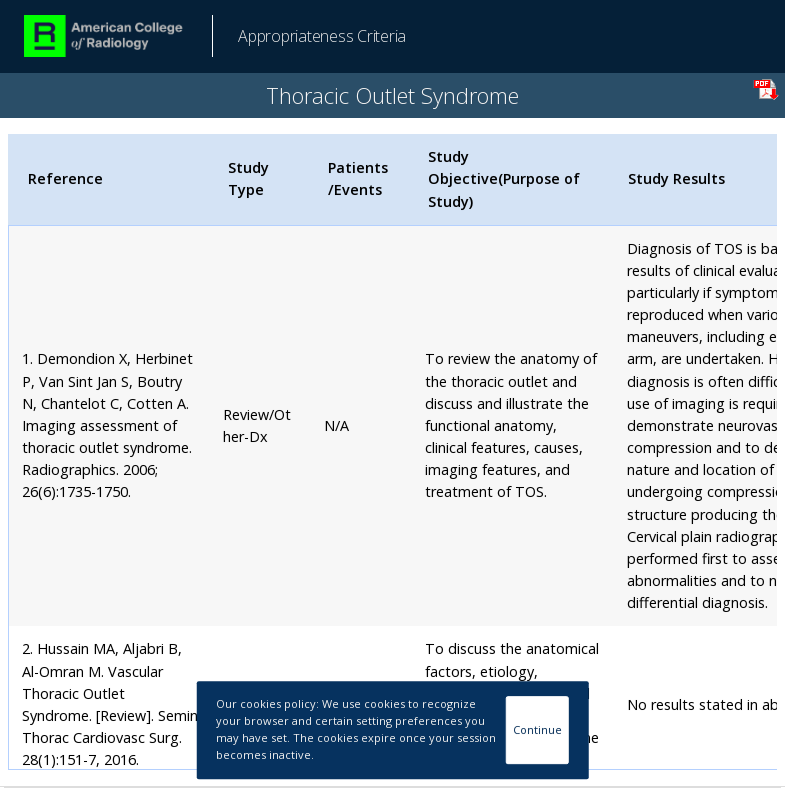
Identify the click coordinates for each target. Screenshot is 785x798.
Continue (537, 729)
